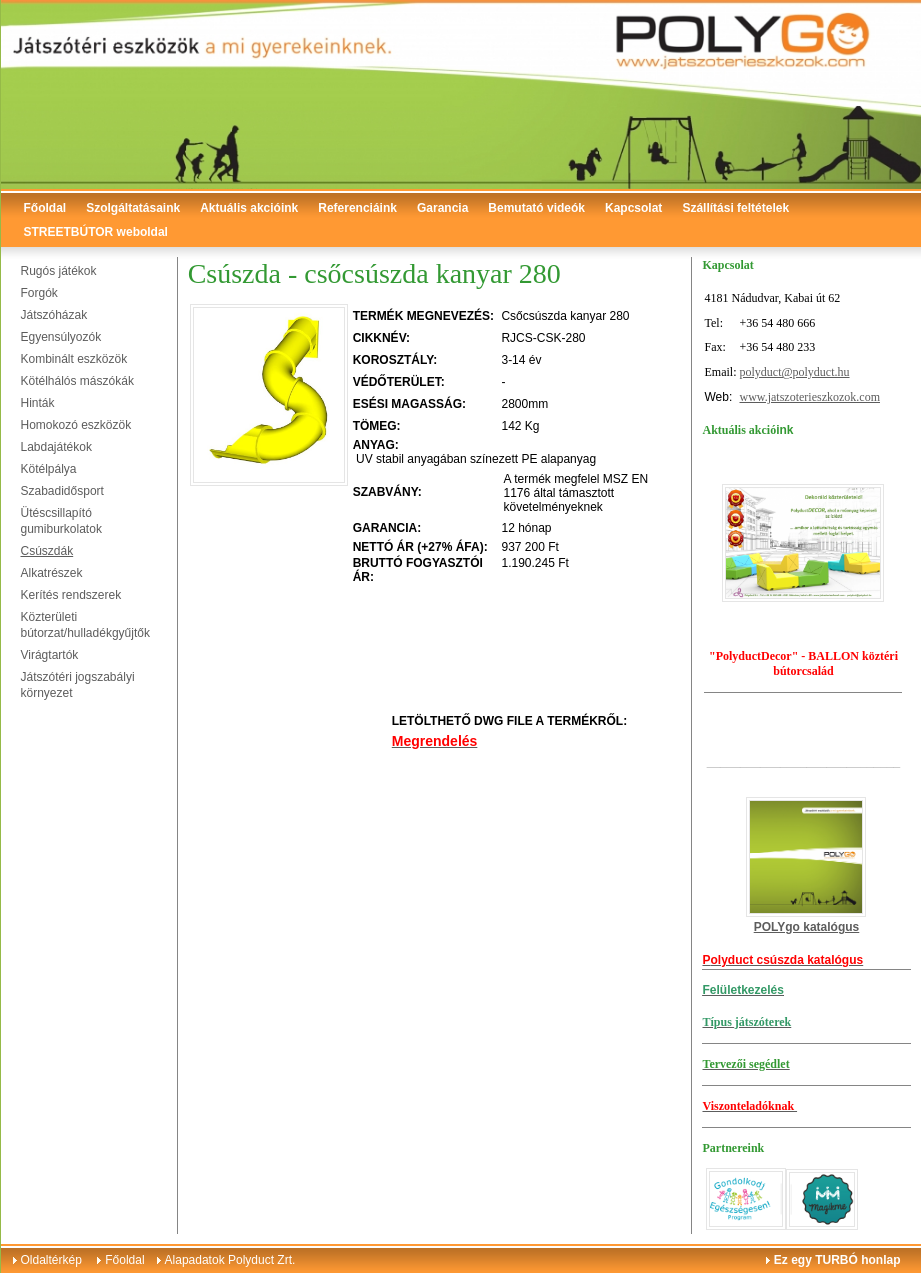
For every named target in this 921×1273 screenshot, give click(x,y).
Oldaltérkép (51, 1260)
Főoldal (45, 208)
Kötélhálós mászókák (77, 381)
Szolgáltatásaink (133, 208)
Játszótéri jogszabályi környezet (78, 685)
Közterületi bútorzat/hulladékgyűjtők (85, 625)
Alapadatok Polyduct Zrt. (230, 1260)
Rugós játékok (59, 271)
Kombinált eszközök (74, 359)
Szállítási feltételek (735, 208)
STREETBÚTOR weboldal (96, 232)
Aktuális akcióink (249, 208)
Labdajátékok (56, 447)
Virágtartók (50, 655)
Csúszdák (47, 551)
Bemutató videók (536, 208)
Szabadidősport (62, 491)
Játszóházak (54, 315)
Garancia (442, 208)
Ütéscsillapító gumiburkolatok (61, 521)
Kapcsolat (633, 208)
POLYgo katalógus (807, 927)
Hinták (38, 403)
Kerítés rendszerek (71, 595)
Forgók (39, 293)
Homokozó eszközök (76, 425)
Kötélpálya (49, 469)
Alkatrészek (52, 573)
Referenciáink (357, 208)
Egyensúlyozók (61, 337)
